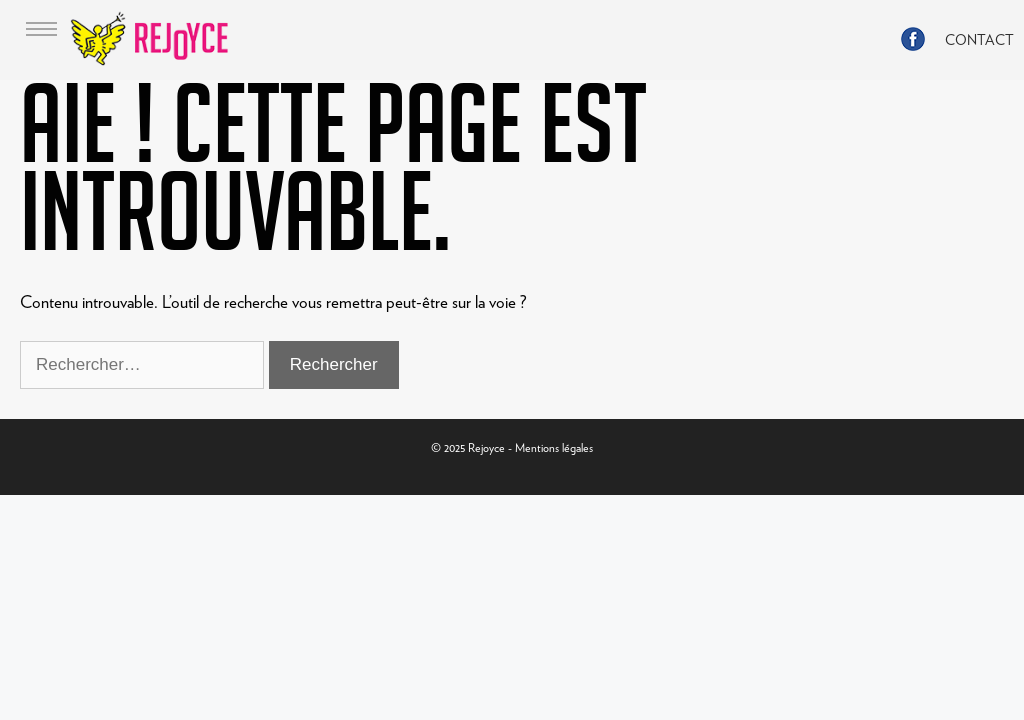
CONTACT (979, 40)
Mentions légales (554, 447)
